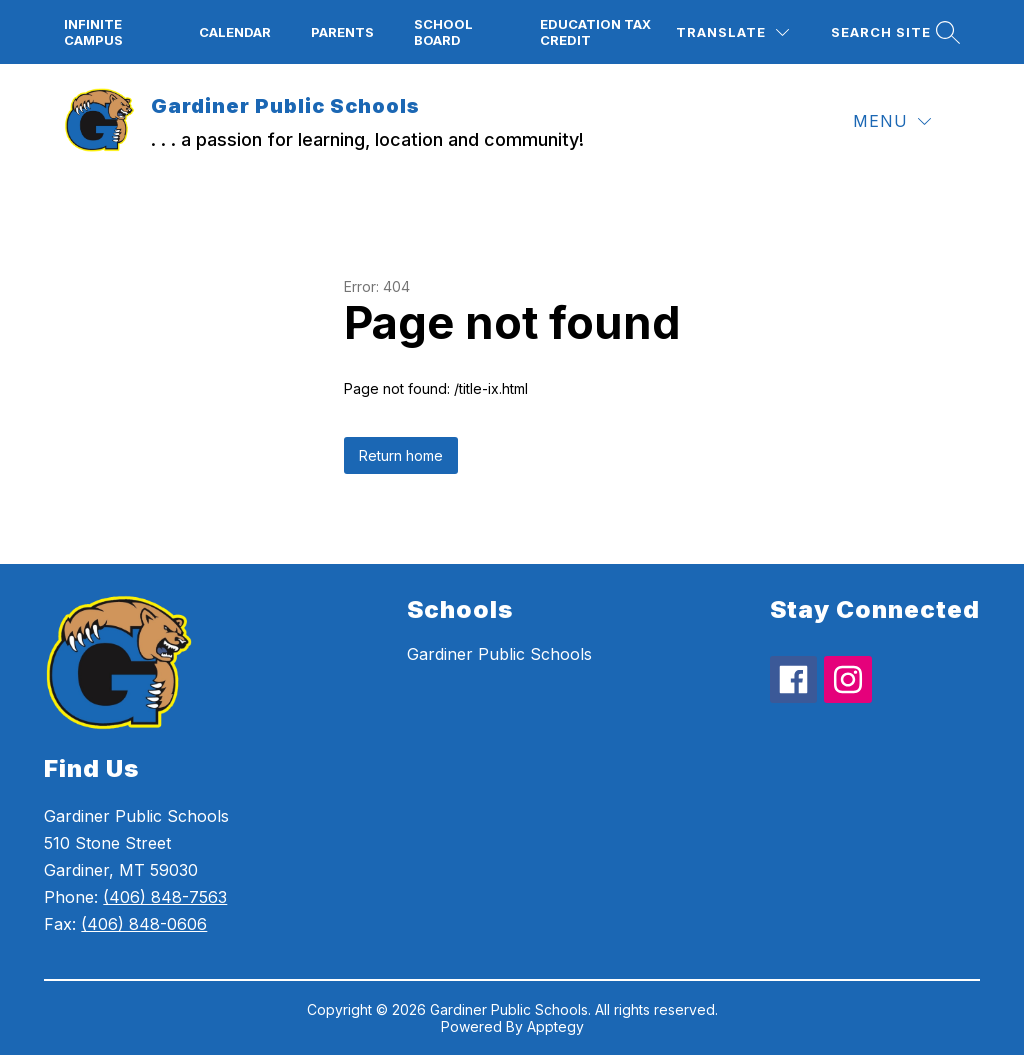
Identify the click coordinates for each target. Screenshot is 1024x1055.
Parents (342, 32)
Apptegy (555, 1026)
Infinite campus (93, 32)
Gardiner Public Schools (499, 654)
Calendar (235, 32)
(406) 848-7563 (165, 897)
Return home (401, 455)
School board (443, 32)
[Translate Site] (732, 32)
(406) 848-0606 (144, 924)
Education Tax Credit (595, 32)
